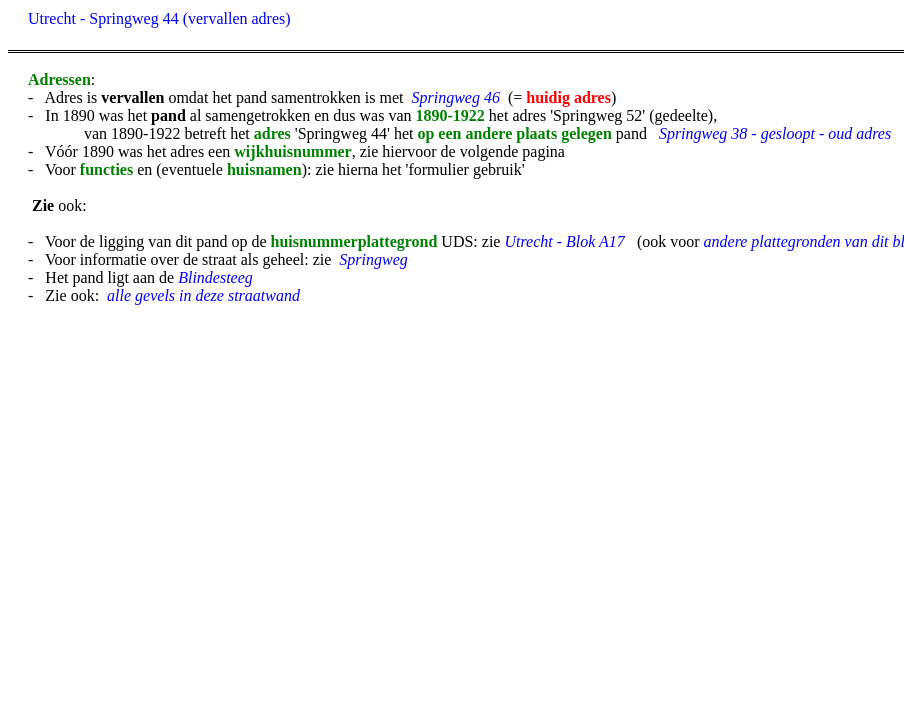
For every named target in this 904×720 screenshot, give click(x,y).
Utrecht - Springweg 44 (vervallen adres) (159, 18)
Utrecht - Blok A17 (564, 241)
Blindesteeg (215, 277)
